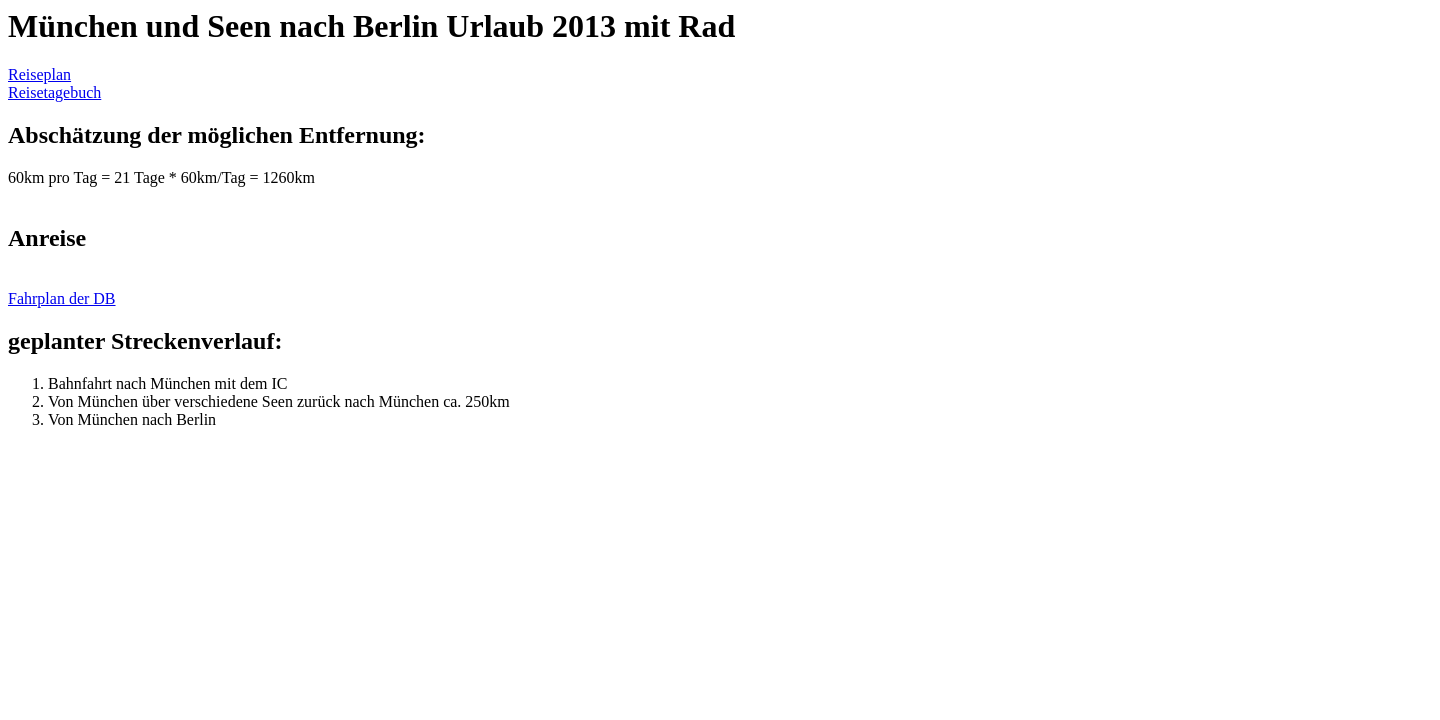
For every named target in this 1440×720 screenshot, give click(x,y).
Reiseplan (39, 74)
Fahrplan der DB (62, 298)
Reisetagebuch (54, 92)
